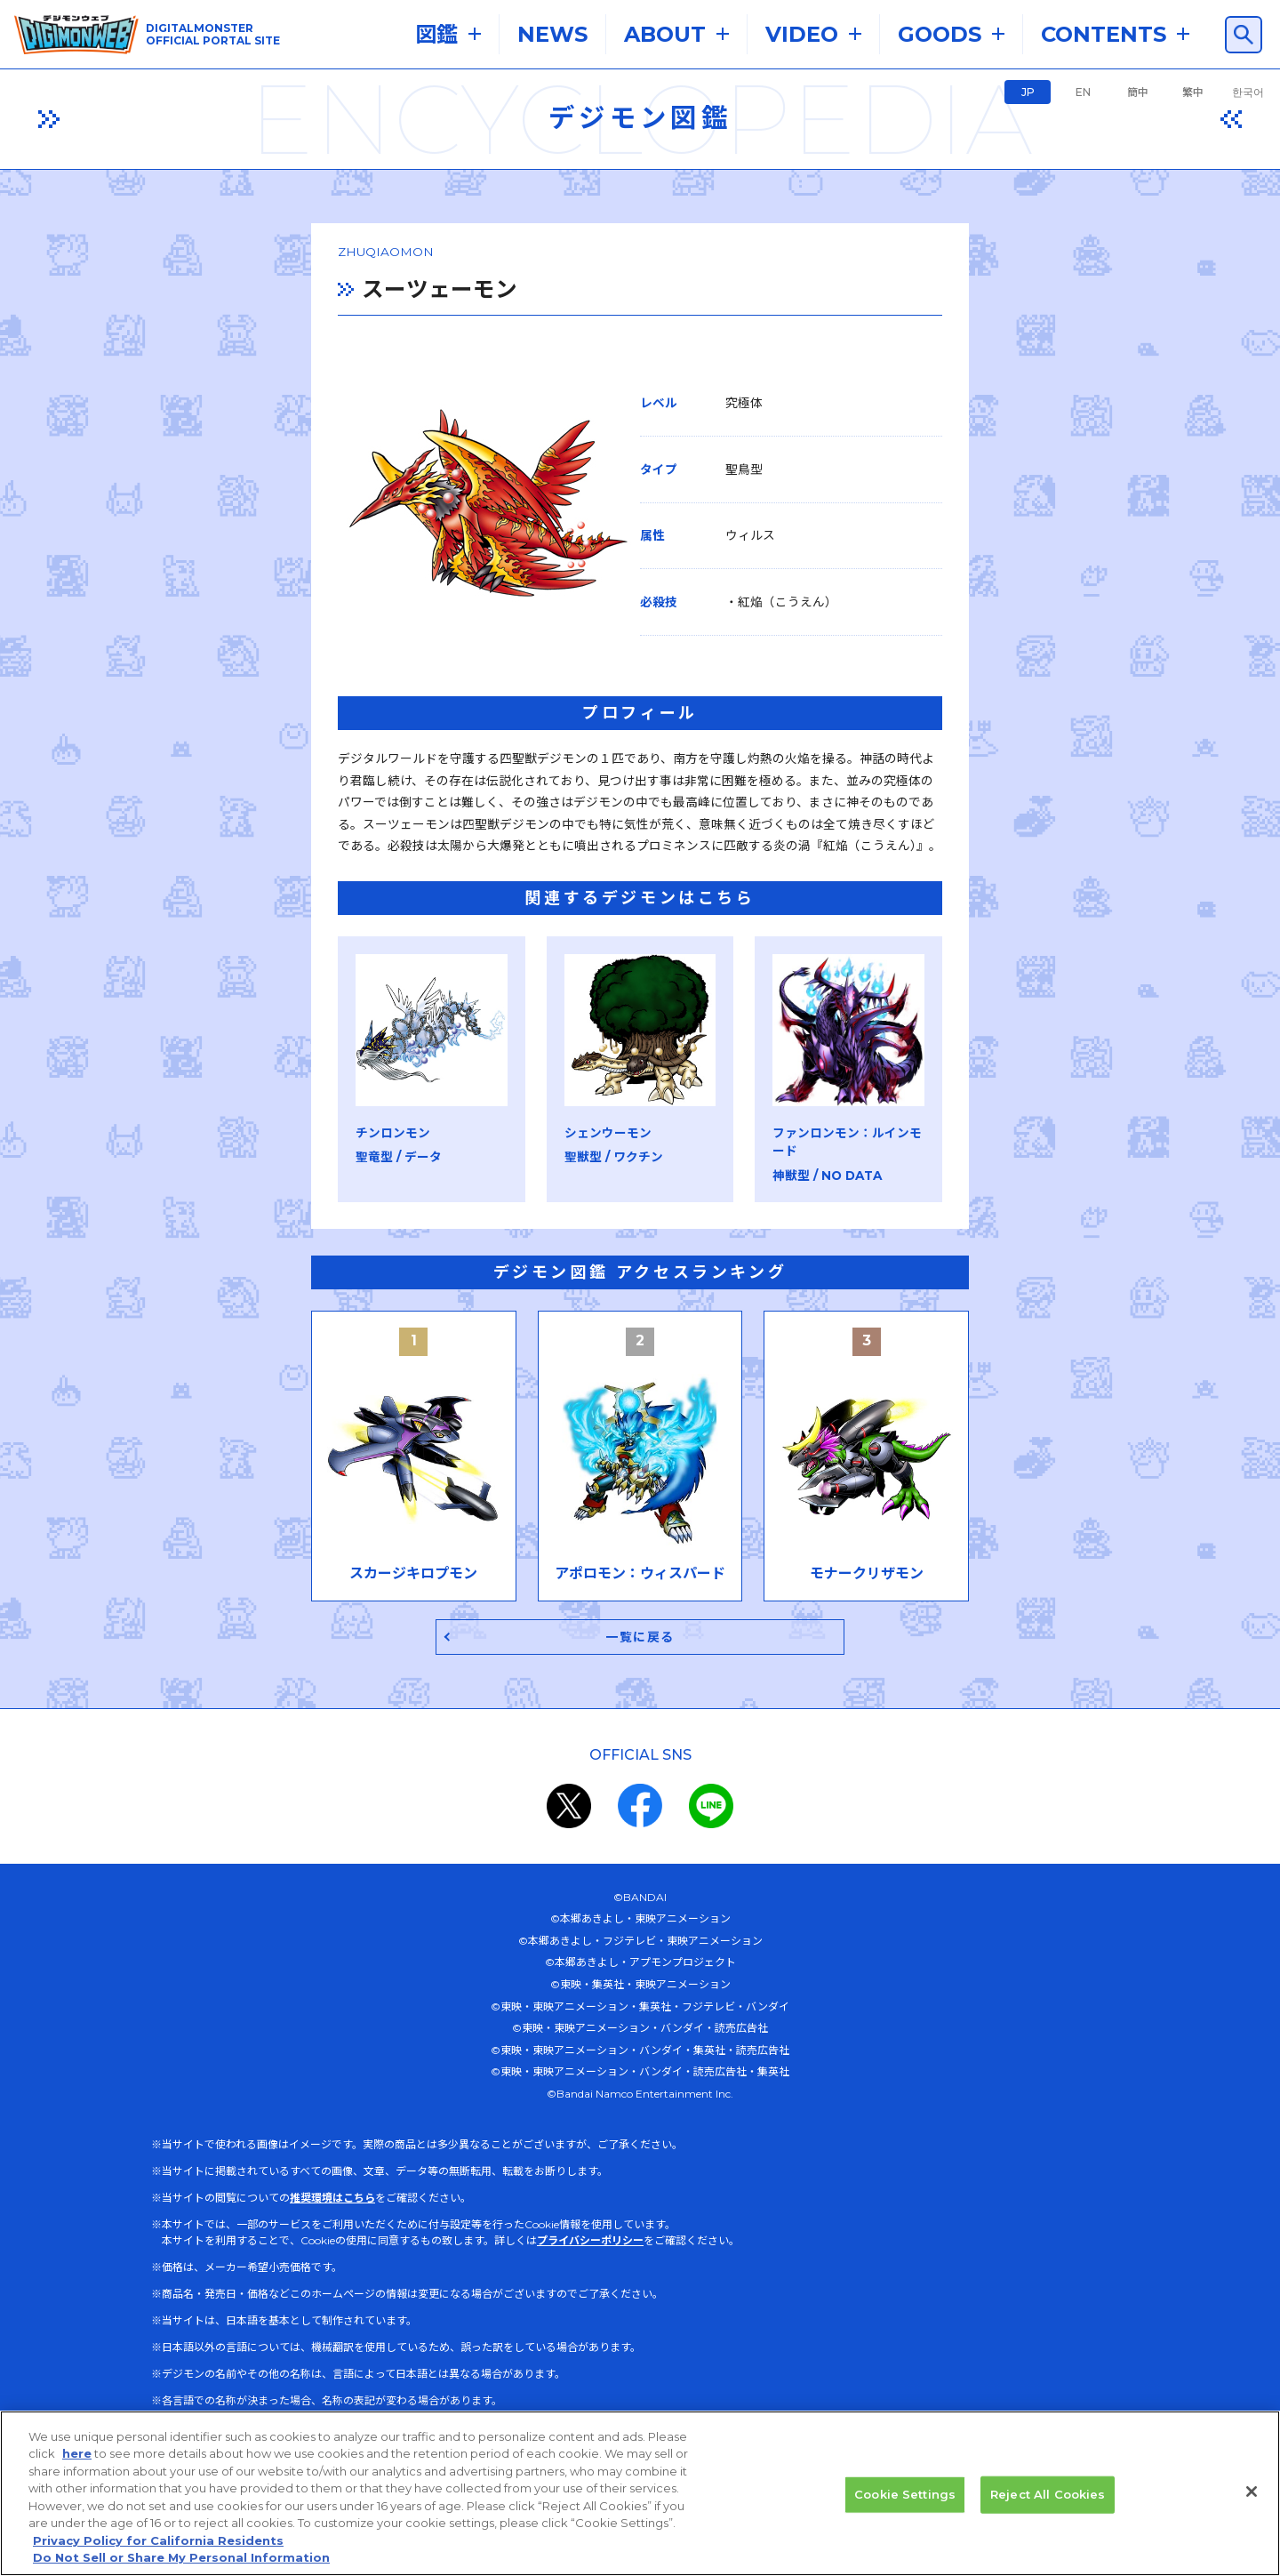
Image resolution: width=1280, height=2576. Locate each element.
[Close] (1251, 2499)
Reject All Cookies (1047, 2502)
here (77, 2462)
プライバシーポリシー (590, 2281)
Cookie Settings (905, 2502)
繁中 (1193, 92)
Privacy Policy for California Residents (158, 2548)
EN (1083, 92)
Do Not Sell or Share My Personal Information (181, 2566)
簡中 (1137, 92)
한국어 (1248, 92)
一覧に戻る (640, 1676)
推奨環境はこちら (332, 2238)
